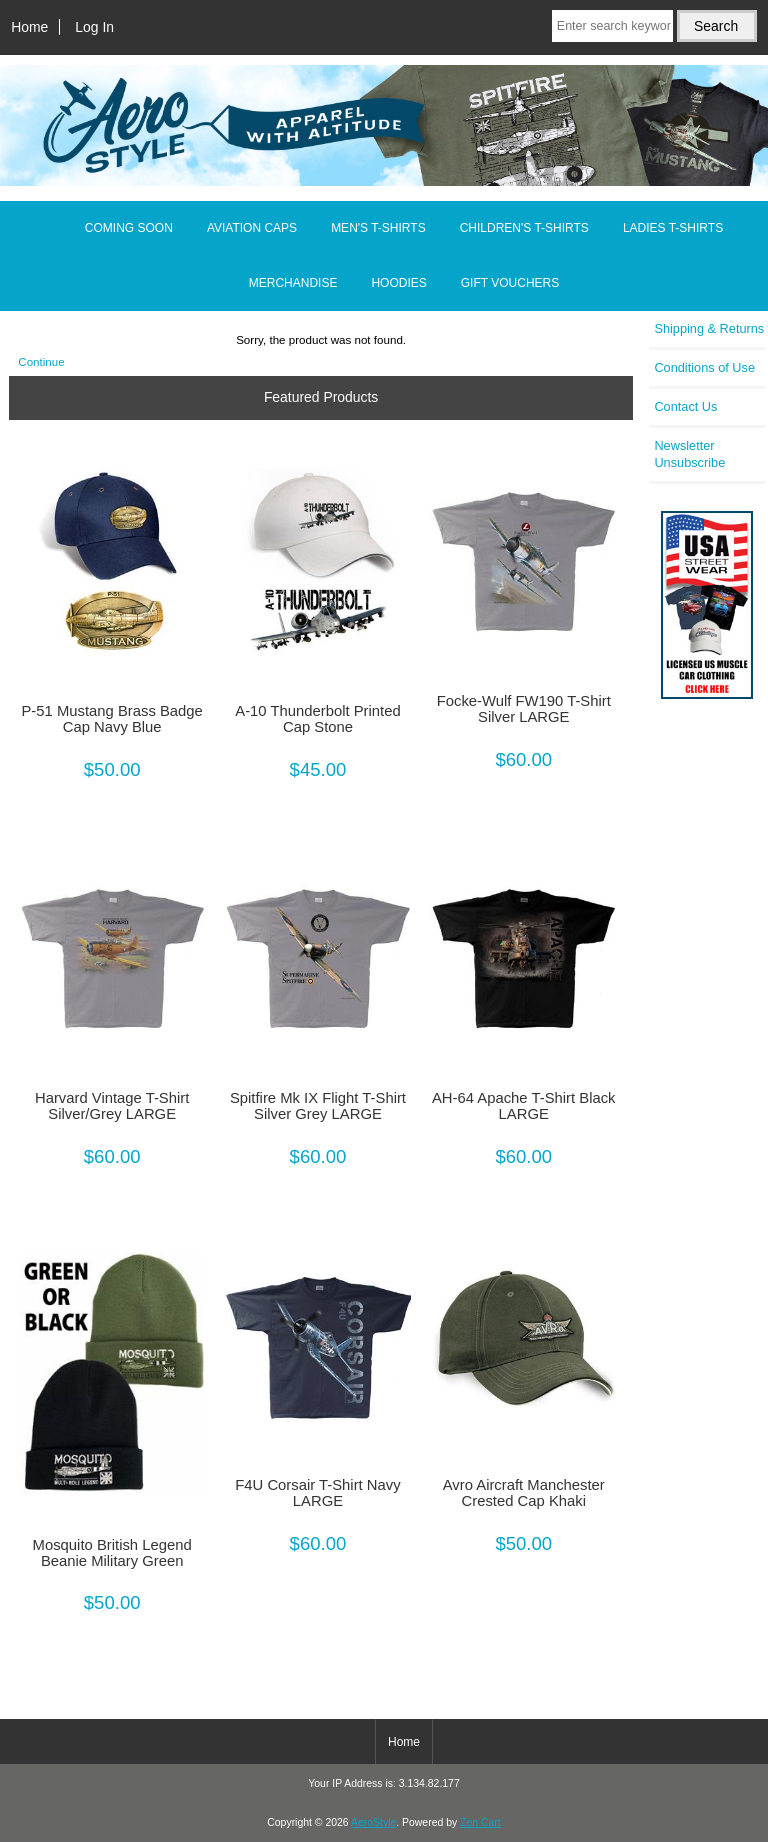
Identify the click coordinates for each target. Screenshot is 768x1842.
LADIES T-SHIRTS (673, 228)
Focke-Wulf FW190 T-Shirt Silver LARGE (524, 709)
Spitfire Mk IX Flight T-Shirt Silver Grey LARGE (318, 1106)
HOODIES (398, 283)
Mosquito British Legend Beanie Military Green (112, 1553)
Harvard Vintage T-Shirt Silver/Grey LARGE (112, 1106)
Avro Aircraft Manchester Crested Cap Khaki (524, 1493)
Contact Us (685, 406)
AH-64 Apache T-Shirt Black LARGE (524, 1106)
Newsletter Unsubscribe (689, 453)
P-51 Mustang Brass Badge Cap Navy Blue (111, 719)
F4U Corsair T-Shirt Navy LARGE (317, 1493)
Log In (94, 27)
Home (29, 27)
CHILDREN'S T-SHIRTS (524, 228)
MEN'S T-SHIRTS (378, 228)
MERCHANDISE (293, 283)
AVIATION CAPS (252, 228)
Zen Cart (480, 1822)
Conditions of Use (704, 367)
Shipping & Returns (709, 328)
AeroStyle (373, 1822)
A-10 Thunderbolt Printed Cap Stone (317, 719)
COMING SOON (129, 228)
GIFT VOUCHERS (510, 283)
